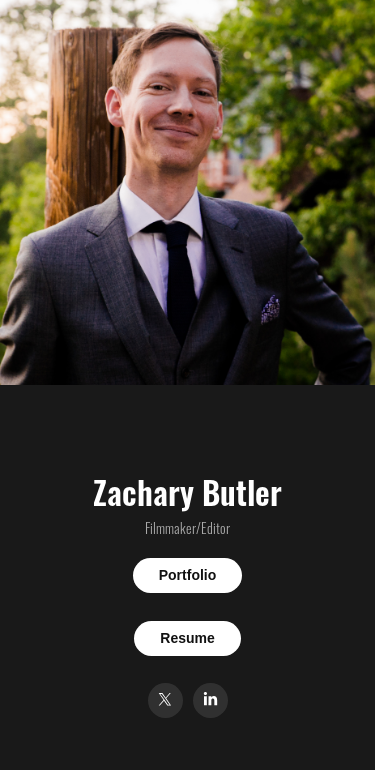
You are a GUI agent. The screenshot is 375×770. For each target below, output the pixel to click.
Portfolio (188, 575)
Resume (187, 638)
